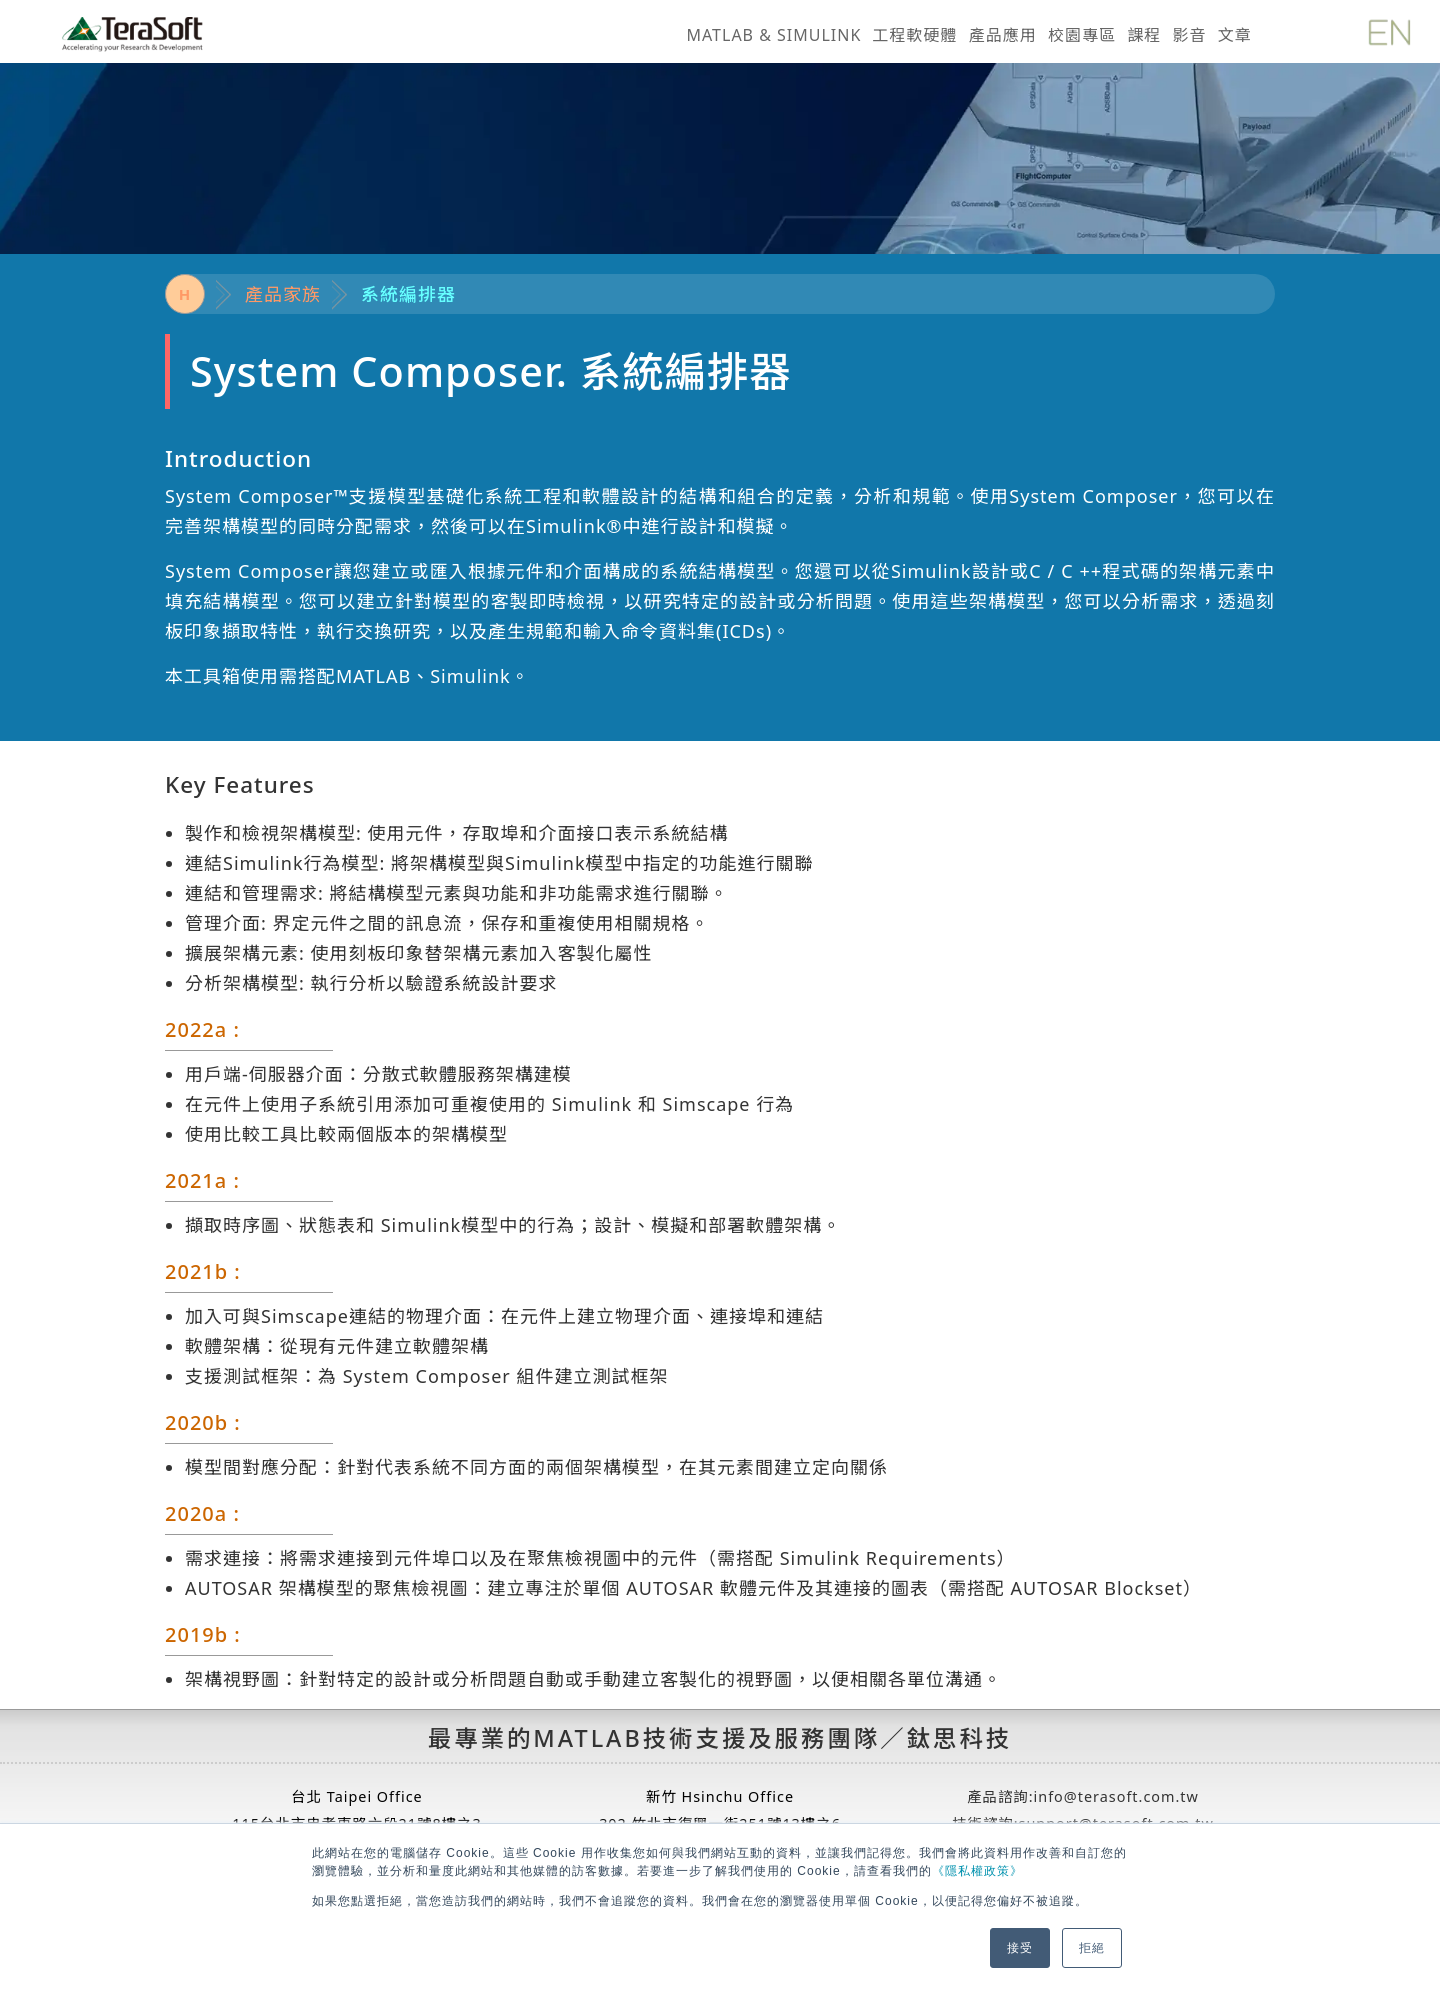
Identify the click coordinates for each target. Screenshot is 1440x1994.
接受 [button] (1020, 1948)
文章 (1235, 35)
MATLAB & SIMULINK (773, 35)
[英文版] (1389, 29)
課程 (1144, 35)
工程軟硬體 (915, 35)
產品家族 (283, 294)
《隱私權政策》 (977, 1871)
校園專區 (1082, 35)
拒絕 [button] (1092, 1948)
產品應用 (1003, 35)
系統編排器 (408, 294)
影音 (1189, 35)
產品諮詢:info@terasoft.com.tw (1083, 1796)
